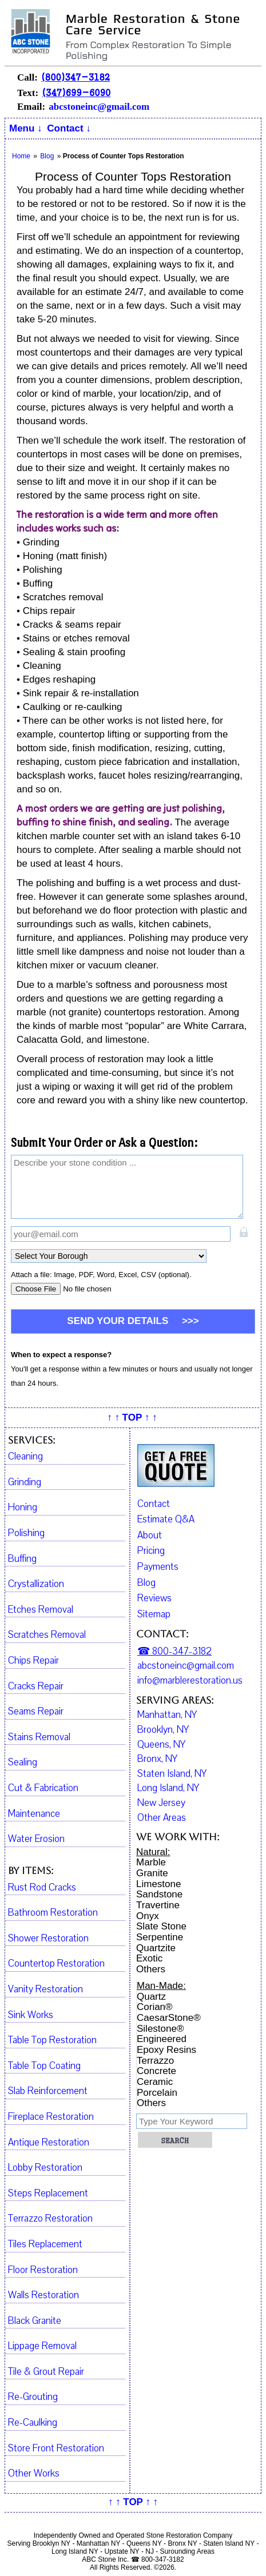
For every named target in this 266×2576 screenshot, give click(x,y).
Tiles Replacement (45, 2244)
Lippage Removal (42, 2346)
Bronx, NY (157, 1759)
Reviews (154, 1598)
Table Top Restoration (52, 2040)
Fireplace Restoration (51, 2117)
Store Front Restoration (56, 2448)
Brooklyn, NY (163, 1730)
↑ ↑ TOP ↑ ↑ (132, 1417)
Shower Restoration (48, 1938)
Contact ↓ (69, 128)
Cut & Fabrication (43, 1788)
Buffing (22, 1559)
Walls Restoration (43, 2295)
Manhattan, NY (167, 1715)
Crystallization (36, 1584)
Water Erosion (36, 1839)
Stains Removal (39, 1737)
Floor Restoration (43, 2270)
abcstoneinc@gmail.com (99, 106)
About (149, 1535)
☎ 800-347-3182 (174, 1651)
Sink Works (30, 2015)
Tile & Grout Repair (46, 2372)
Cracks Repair (35, 1686)
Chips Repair (33, 1660)
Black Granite (34, 2321)
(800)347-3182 (75, 76)
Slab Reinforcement (48, 2091)
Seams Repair (35, 1711)
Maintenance (34, 1814)
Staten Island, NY (172, 1774)
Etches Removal (40, 1610)
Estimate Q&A (165, 1519)
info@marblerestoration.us (190, 1680)
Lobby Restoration (45, 2168)
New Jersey (161, 1803)
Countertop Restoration (56, 1963)
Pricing (151, 1550)
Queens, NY (161, 1744)
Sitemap (153, 1614)
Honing (22, 1507)
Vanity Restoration (45, 1989)
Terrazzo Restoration (50, 2218)
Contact (153, 1503)
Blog (146, 1582)
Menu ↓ (25, 128)
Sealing (22, 1762)
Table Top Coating (44, 2066)
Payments (157, 1566)
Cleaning (25, 1456)
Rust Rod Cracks (42, 1887)
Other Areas (161, 1818)
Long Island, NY (168, 1788)
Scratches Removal (47, 1635)
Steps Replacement (48, 2193)
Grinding (24, 1482)
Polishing (26, 1533)
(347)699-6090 (76, 92)
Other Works (33, 2473)
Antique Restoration (48, 2142)
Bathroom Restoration (53, 1913)
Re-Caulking (32, 2423)
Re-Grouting (33, 2397)
